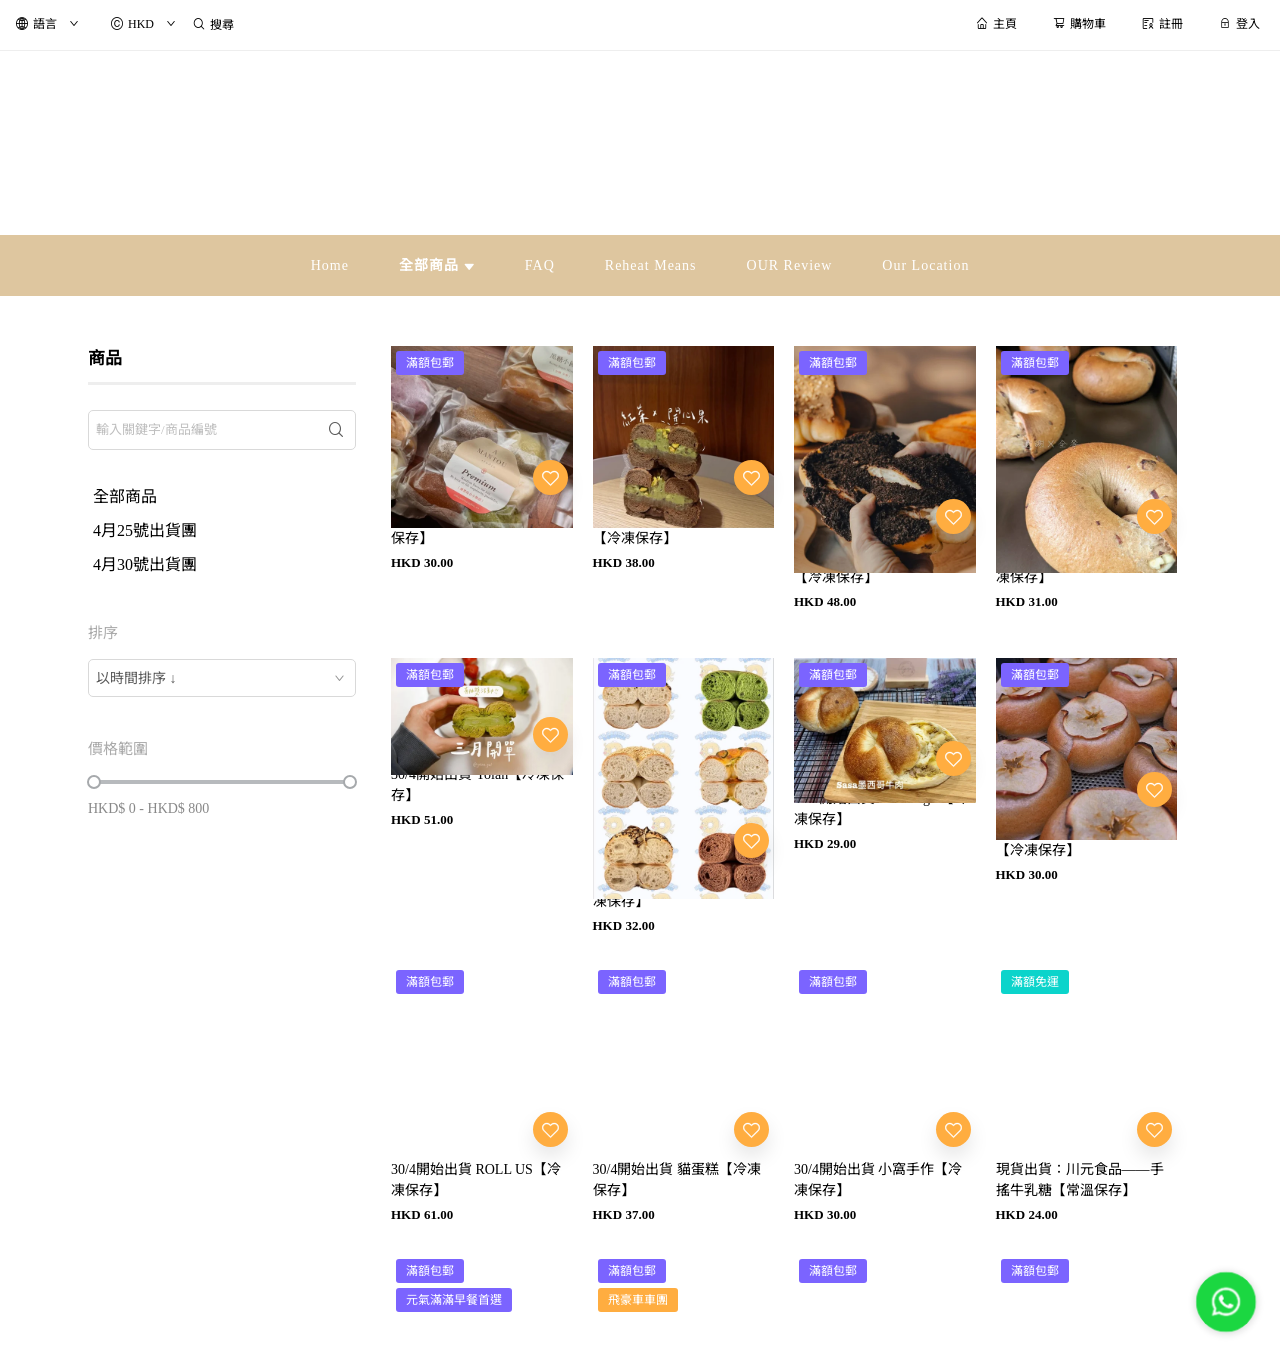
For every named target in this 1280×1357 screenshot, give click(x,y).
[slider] (94, 782)
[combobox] (222, 678)
